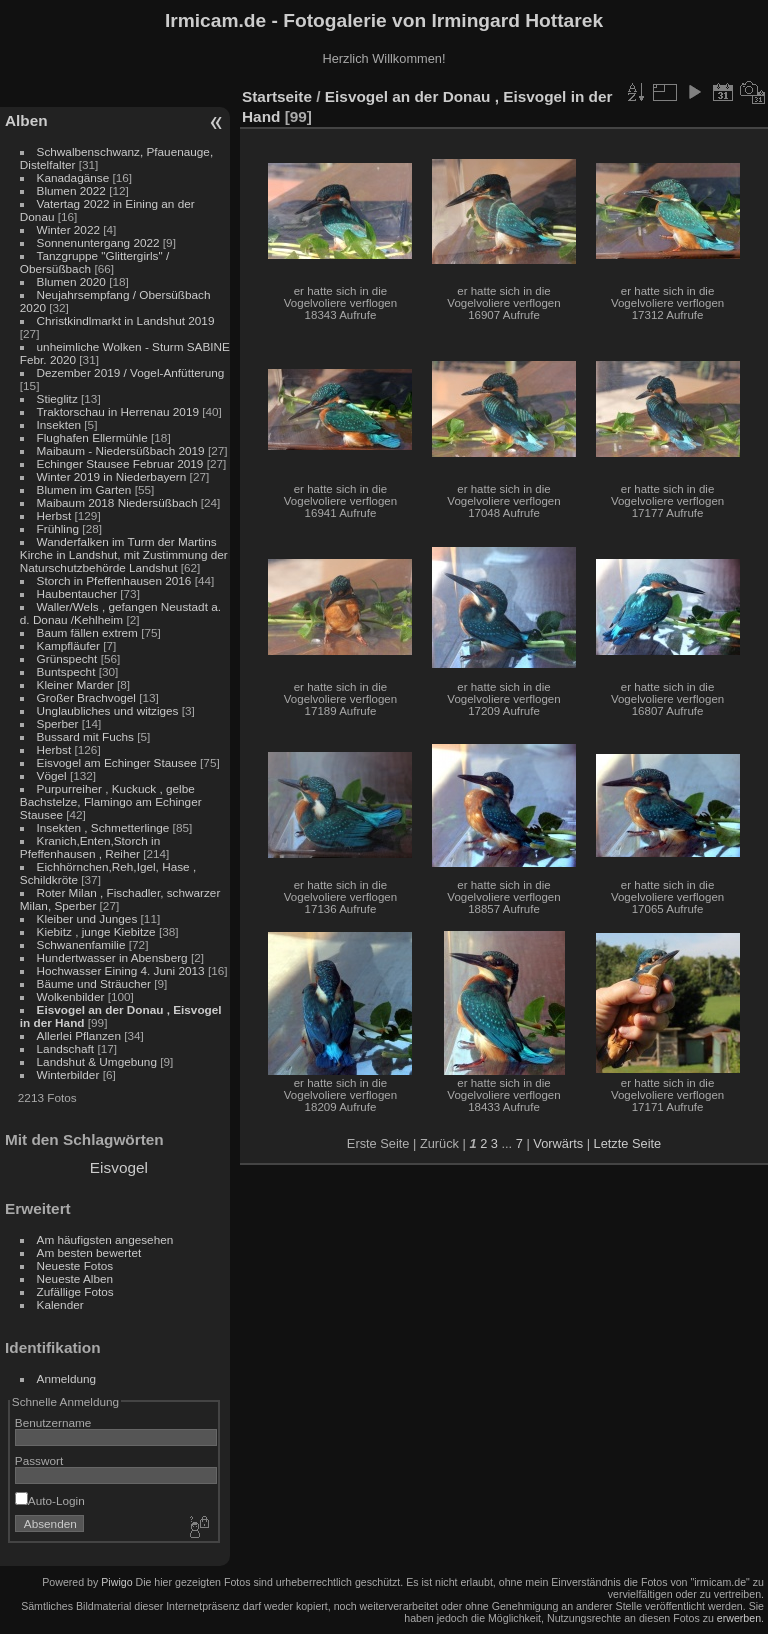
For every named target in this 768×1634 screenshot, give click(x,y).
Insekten (59, 424)
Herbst (54, 515)
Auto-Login (50, 1500)
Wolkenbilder (71, 996)
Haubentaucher (77, 593)
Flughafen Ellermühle (92, 437)
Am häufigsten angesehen (105, 1239)
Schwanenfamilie (81, 944)
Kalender (60, 1304)
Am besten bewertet (89, 1252)
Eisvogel (119, 1167)
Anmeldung (67, 1378)
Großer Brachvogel (86, 697)
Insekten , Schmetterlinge (103, 827)
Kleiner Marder (75, 684)
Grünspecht (67, 658)
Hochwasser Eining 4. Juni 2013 (121, 970)
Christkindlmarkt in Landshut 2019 (126, 320)
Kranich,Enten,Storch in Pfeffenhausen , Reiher (90, 847)
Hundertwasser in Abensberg (112, 957)
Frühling (58, 528)
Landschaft (66, 1048)
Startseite (277, 96)
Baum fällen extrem (87, 632)
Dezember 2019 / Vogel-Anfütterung (131, 372)
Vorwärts (558, 1143)
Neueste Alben (75, 1278)
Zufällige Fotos (75, 1291)
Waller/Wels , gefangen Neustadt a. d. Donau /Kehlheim (120, 613)
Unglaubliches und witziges (108, 710)
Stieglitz (59, 398)
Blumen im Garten (84, 489)
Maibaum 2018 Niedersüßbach (117, 502)
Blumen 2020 (71, 281)
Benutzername (53, 1422)
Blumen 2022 (71, 190)
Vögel (52, 775)
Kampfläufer (68, 645)
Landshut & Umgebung (97, 1061)
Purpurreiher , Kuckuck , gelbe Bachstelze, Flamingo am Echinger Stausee (111, 801)
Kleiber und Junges (87, 918)
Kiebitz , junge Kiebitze (96, 931)
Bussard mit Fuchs (85, 736)
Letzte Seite (628, 1143)
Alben (26, 120)
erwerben (739, 1618)
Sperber (58, 723)
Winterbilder (68, 1074)
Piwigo (116, 1582)
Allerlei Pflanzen (79, 1035)
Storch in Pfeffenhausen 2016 (114, 580)
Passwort (39, 1460)
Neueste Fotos (75, 1265)
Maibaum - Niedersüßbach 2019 (121, 450)
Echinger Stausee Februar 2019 (120, 463)
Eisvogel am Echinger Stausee (117, 762)
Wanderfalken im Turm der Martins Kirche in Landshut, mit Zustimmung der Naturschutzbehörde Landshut (124, 554)
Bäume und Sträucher (94, 983)
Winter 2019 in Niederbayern (112, 476)
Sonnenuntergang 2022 (98, 242)
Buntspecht (66, 671)
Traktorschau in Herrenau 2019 (118, 411)
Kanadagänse (73, 177)
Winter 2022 (68, 229)
